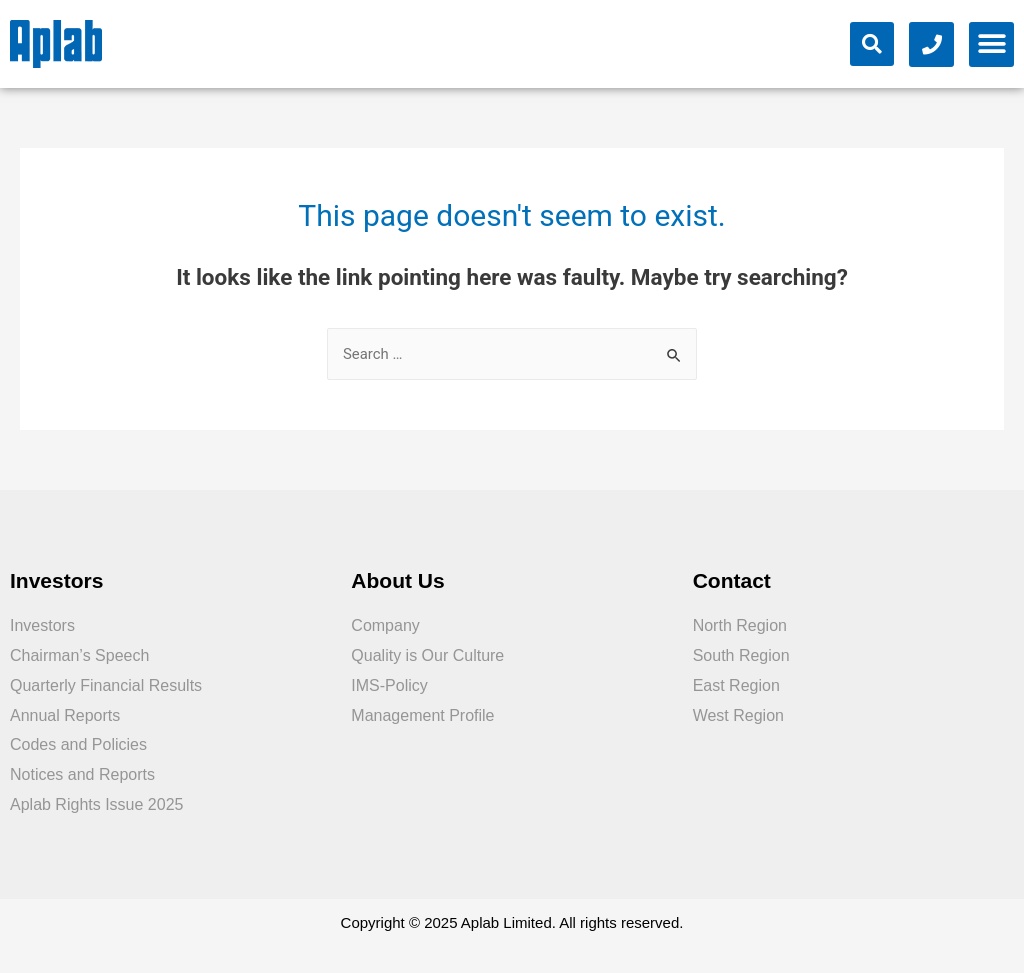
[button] (991, 44)
